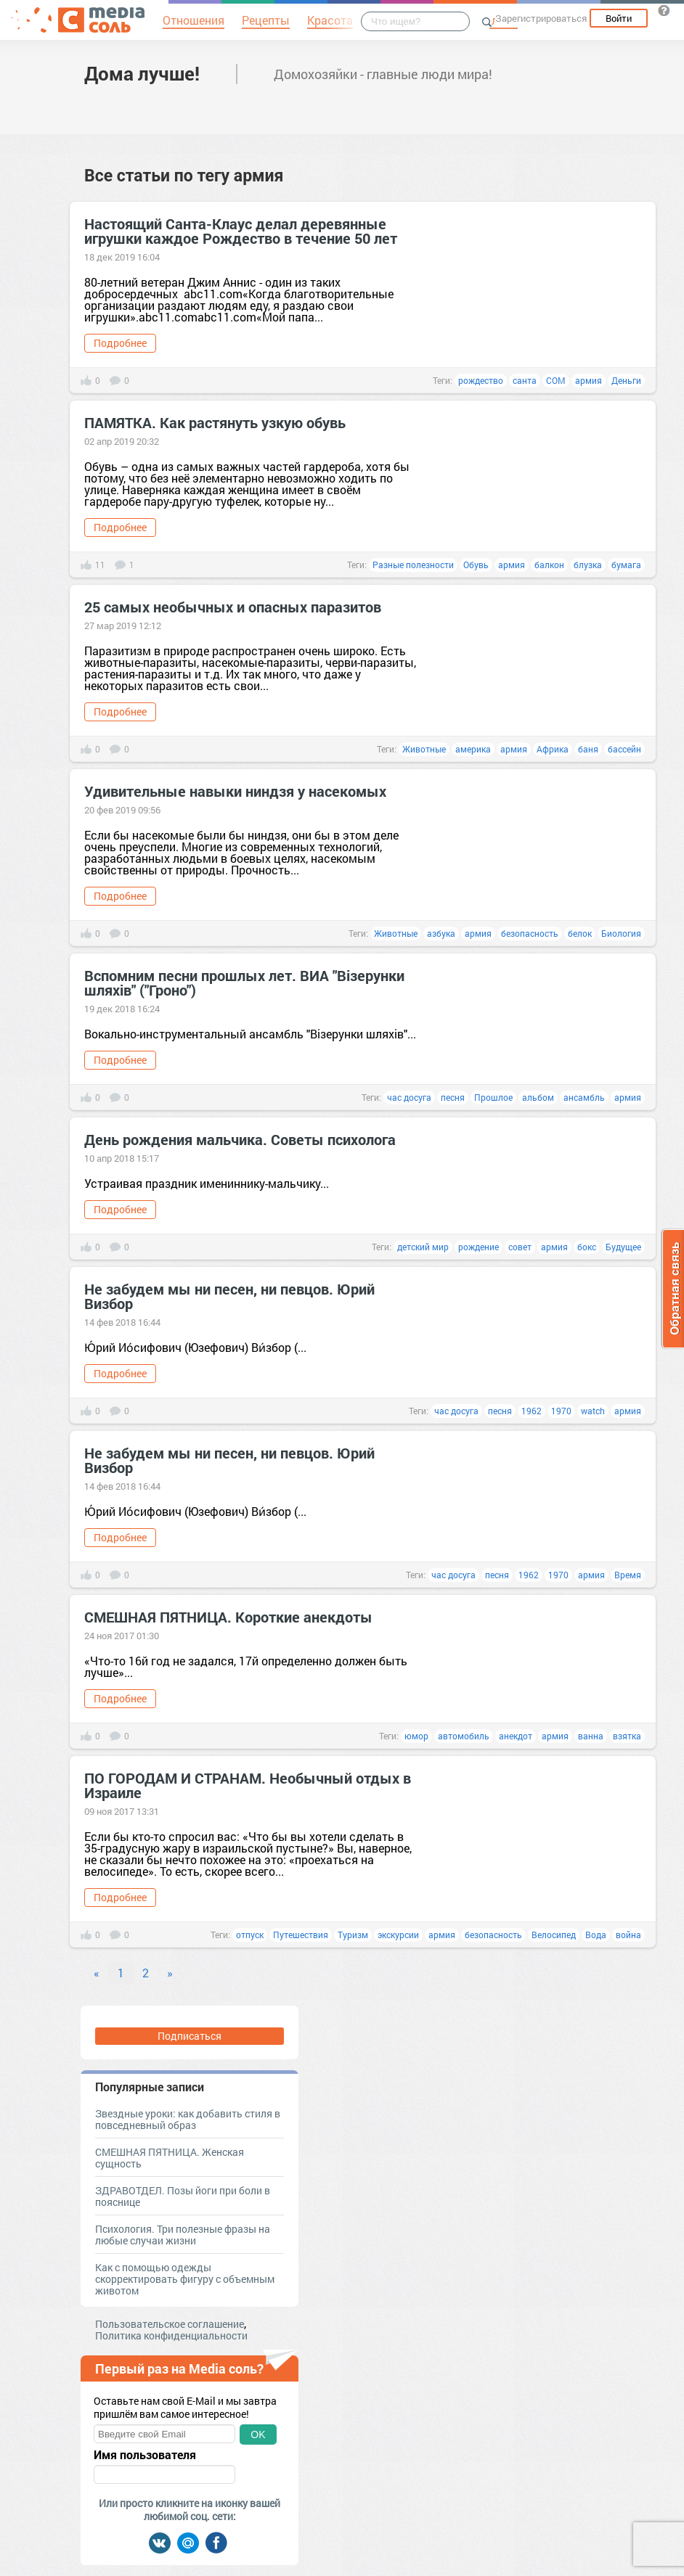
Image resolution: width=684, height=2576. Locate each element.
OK (258, 2434)
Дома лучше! (142, 73)
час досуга (409, 1097)
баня (588, 749)
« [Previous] (96, 1972)
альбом (538, 1097)
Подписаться (189, 2036)
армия (588, 380)
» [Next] (170, 1972)
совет (520, 1246)
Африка (553, 749)
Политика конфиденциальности (171, 2335)
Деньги (626, 380)
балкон (549, 564)
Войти (619, 18)
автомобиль (463, 1736)
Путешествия (300, 1934)
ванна (590, 1736)
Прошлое (493, 1097)
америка (473, 749)
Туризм (353, 1934)
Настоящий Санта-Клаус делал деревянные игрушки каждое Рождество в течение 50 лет (240, 230)
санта (525, 380)
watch (593, 1410)
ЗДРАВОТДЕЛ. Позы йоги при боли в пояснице (182, 2196)
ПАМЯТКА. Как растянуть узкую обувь (215, 422)
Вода (595, 1934)
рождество (480, 380)
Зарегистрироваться (541, 18)
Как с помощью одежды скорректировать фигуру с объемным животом (184, 2278)
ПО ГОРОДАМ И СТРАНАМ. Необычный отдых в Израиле (247, 1785)
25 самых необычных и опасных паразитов (232, 606)
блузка (588, 564)
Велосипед (554, 1934)
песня (453, 1097)
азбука (441, 933)
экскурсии (398, 1934)
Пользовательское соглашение (169, 2324)
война (628, 1934)
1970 (561, 1410)
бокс (586, 1246)
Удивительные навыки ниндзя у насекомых (235, 791)
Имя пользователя (145, 2454)
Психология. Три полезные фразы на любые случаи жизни (182, 2234)
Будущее (623, 1246)
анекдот (515, 1736)
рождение (478, 1246)
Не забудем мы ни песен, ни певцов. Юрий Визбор (229, 1295)
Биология (621, 933)
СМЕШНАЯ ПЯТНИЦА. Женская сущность (169, 2157)
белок (580, 933)
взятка (627, 1736)
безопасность (529, 933)
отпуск (250, 1934)
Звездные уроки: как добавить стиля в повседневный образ (187, 2119)
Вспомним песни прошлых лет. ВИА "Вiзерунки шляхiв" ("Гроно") (244, 982)
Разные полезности (413, 564)
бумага (626, 564)
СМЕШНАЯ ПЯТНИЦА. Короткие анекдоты (228, 1616)
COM (556, 380)
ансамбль (584, 1097)
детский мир (423, 1246)
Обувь (476, 564)
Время (627, 1574)
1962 (531, 1410)
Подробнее (120, 343)
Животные (424, 749)
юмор (416, 1736)
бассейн (624, 749)
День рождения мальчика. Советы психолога (240, 1139)
